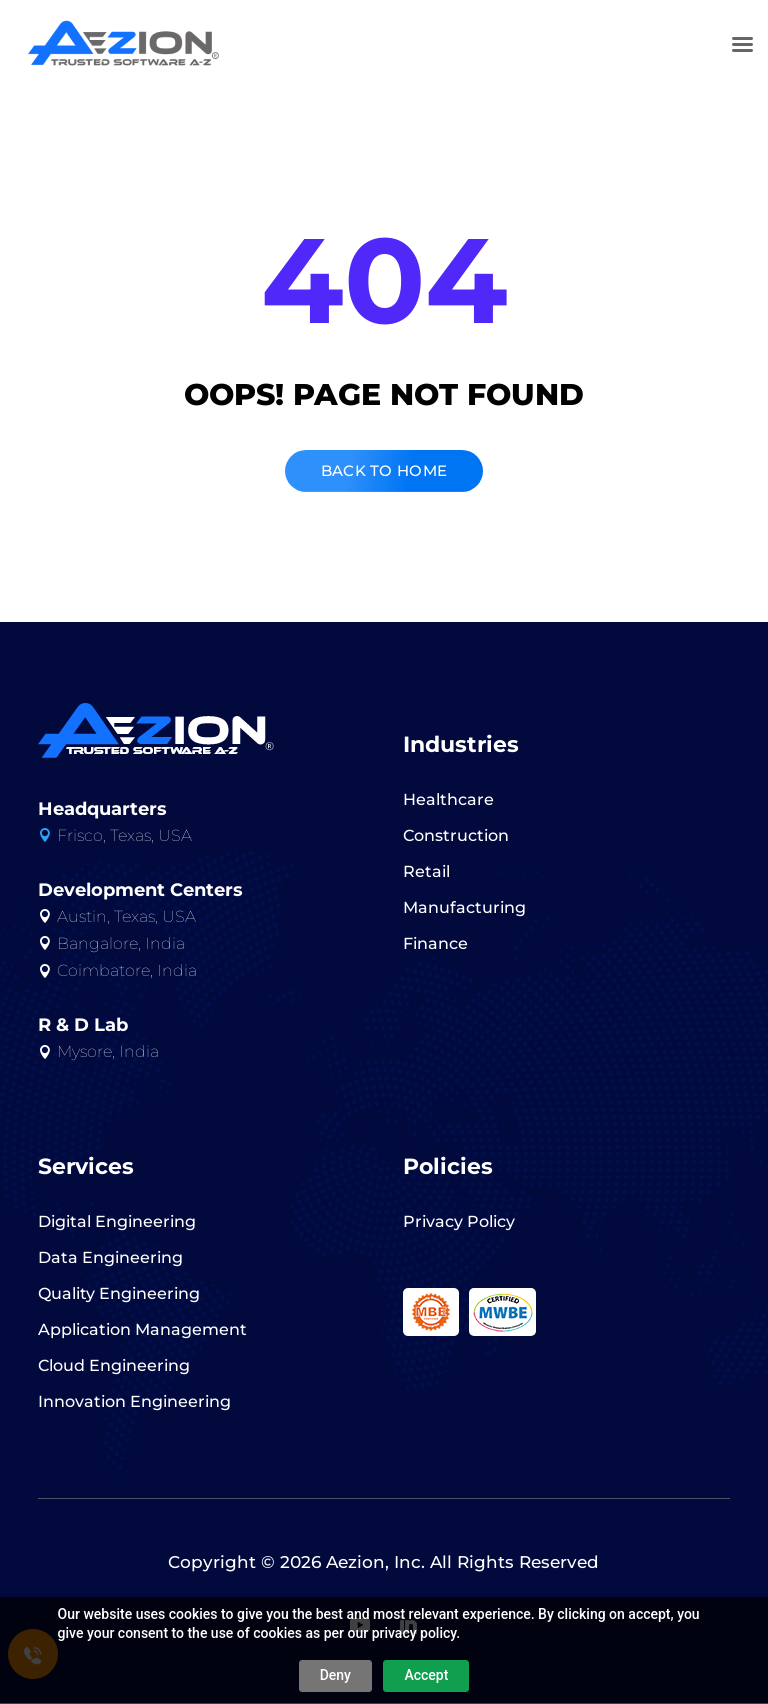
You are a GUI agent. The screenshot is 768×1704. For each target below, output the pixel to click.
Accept (426, 1675)
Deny (335, 1675)
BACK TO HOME (384, 471)
